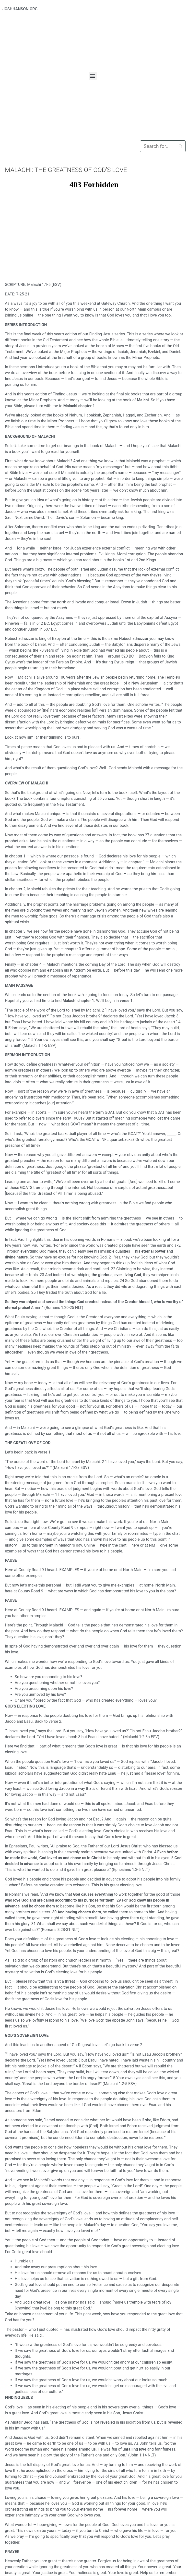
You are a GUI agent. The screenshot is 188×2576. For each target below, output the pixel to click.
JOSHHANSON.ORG (19, 9)
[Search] (163, 146)
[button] (93, 76)
